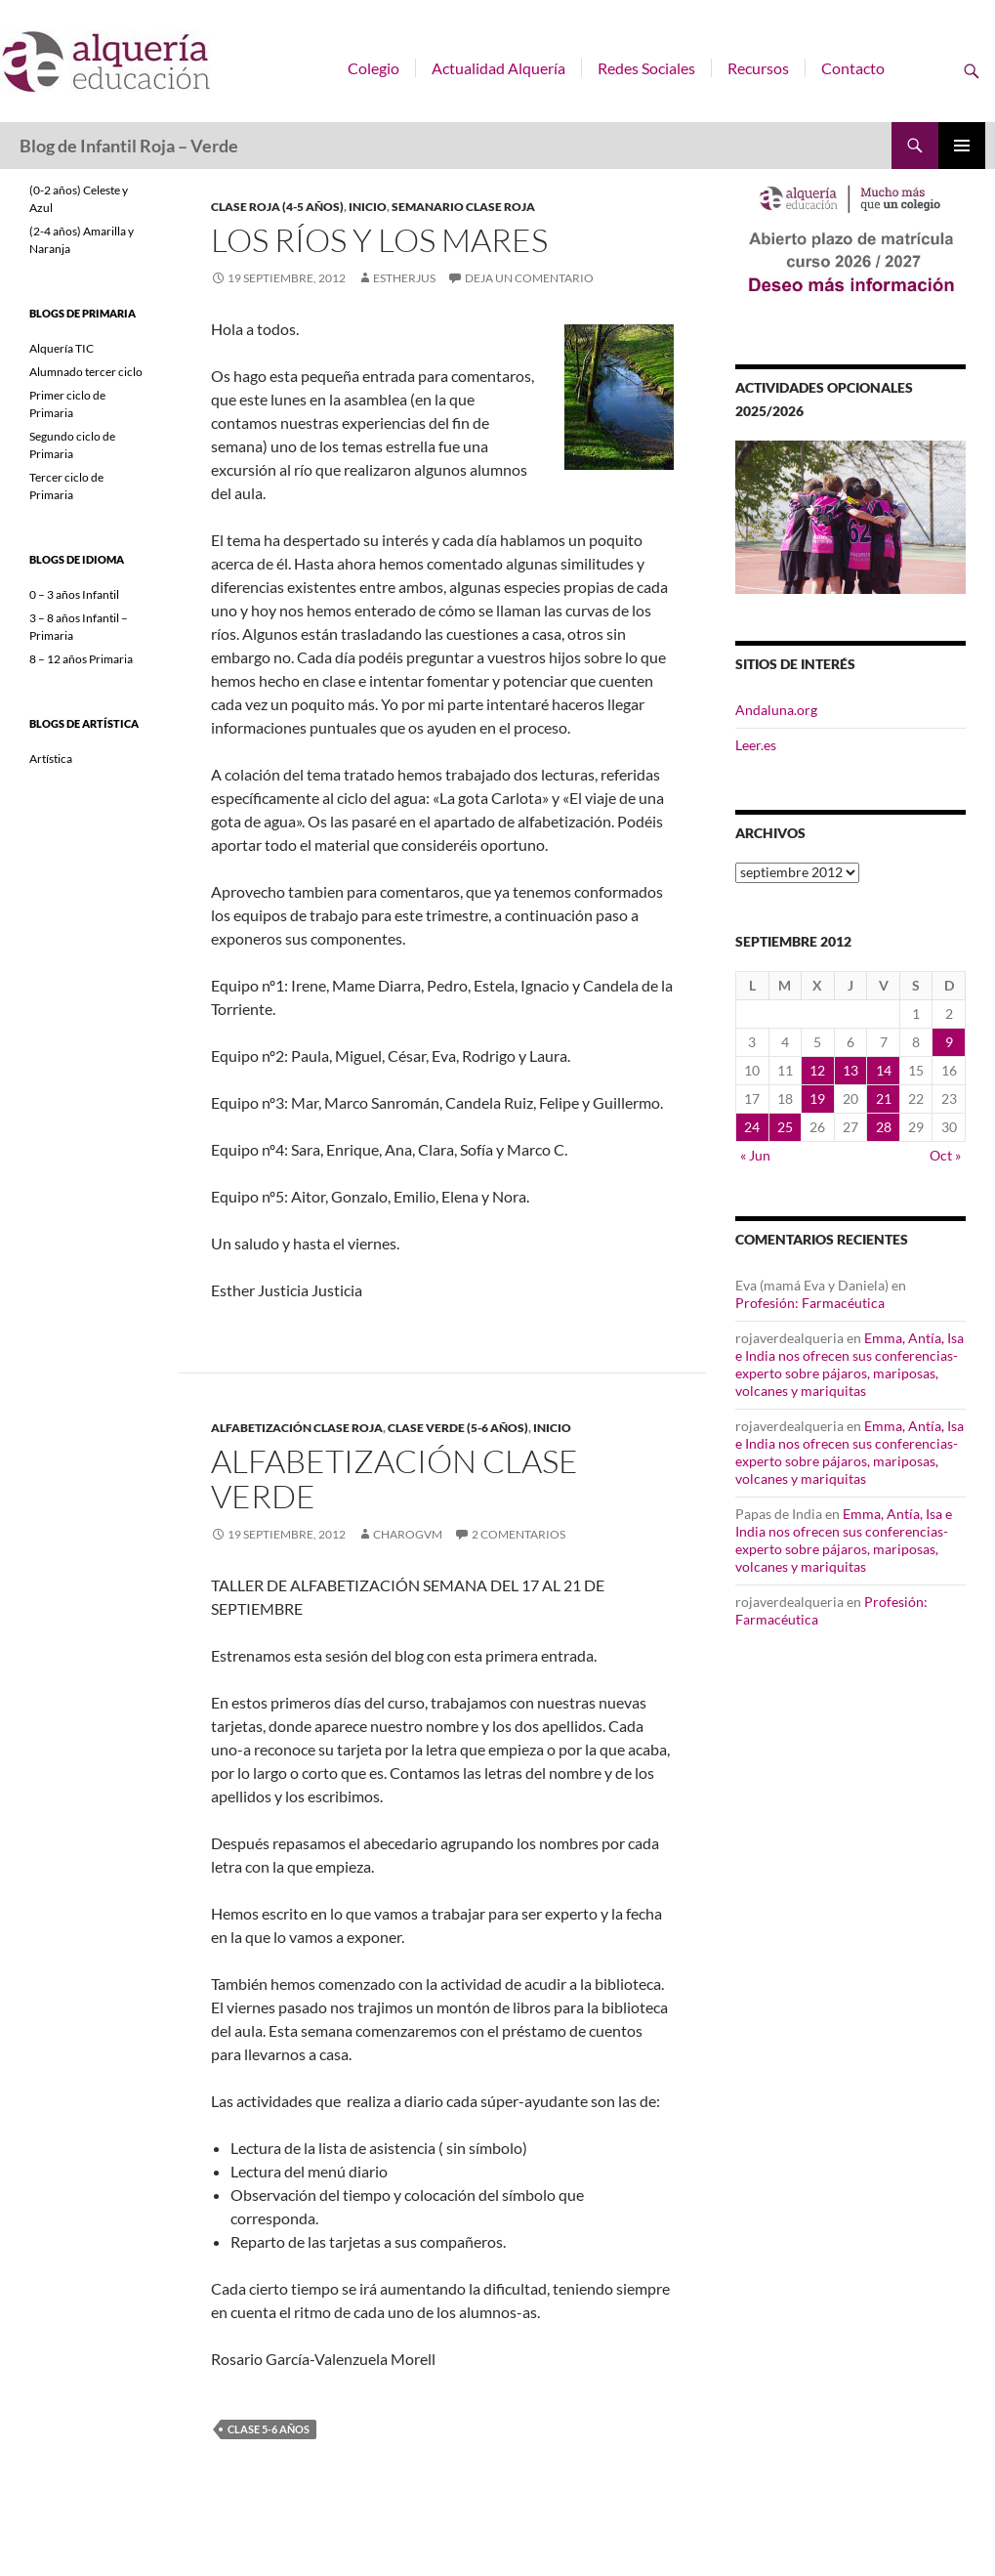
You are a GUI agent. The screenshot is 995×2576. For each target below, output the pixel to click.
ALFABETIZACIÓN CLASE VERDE (394, 1478)
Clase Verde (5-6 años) (458, 1427)
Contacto (853, 68)
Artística (50, 758)
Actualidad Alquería (498, 68)
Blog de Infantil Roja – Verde (129, 145)
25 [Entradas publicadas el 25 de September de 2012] (785, 1127)
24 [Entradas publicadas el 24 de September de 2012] (752, 1127)
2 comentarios (518, 1534)
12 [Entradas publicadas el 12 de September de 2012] (817, 1070)
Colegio (373, 68)
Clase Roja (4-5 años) (277, 206)
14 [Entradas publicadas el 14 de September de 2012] (883, 1070)
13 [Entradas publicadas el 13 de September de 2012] (850, 1070)
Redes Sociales (646, 68)
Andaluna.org (776, 709)
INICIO (368, 206)
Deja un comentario (529, 278)
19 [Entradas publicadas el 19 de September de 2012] (817, 1098)
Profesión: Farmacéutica (810, 1302)
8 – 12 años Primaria (81, 659)
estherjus (404, 278)
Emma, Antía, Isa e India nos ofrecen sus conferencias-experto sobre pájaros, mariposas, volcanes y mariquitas (849, 1364)
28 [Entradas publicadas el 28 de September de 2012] (883, 1127)
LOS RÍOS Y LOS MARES (379, 240)
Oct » (945, 1155)
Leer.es (755, 745)
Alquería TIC (61, 348)
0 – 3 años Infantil (74, 594)
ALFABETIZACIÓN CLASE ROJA (297, 1427)
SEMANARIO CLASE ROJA (463, 206)
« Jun (755, 1155)
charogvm (407, 1534)
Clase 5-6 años (269, 2429)
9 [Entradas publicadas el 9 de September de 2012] (949, 1042)
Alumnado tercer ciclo (86, 371)
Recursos (758, 68)
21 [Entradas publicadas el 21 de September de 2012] (883, 1098)
